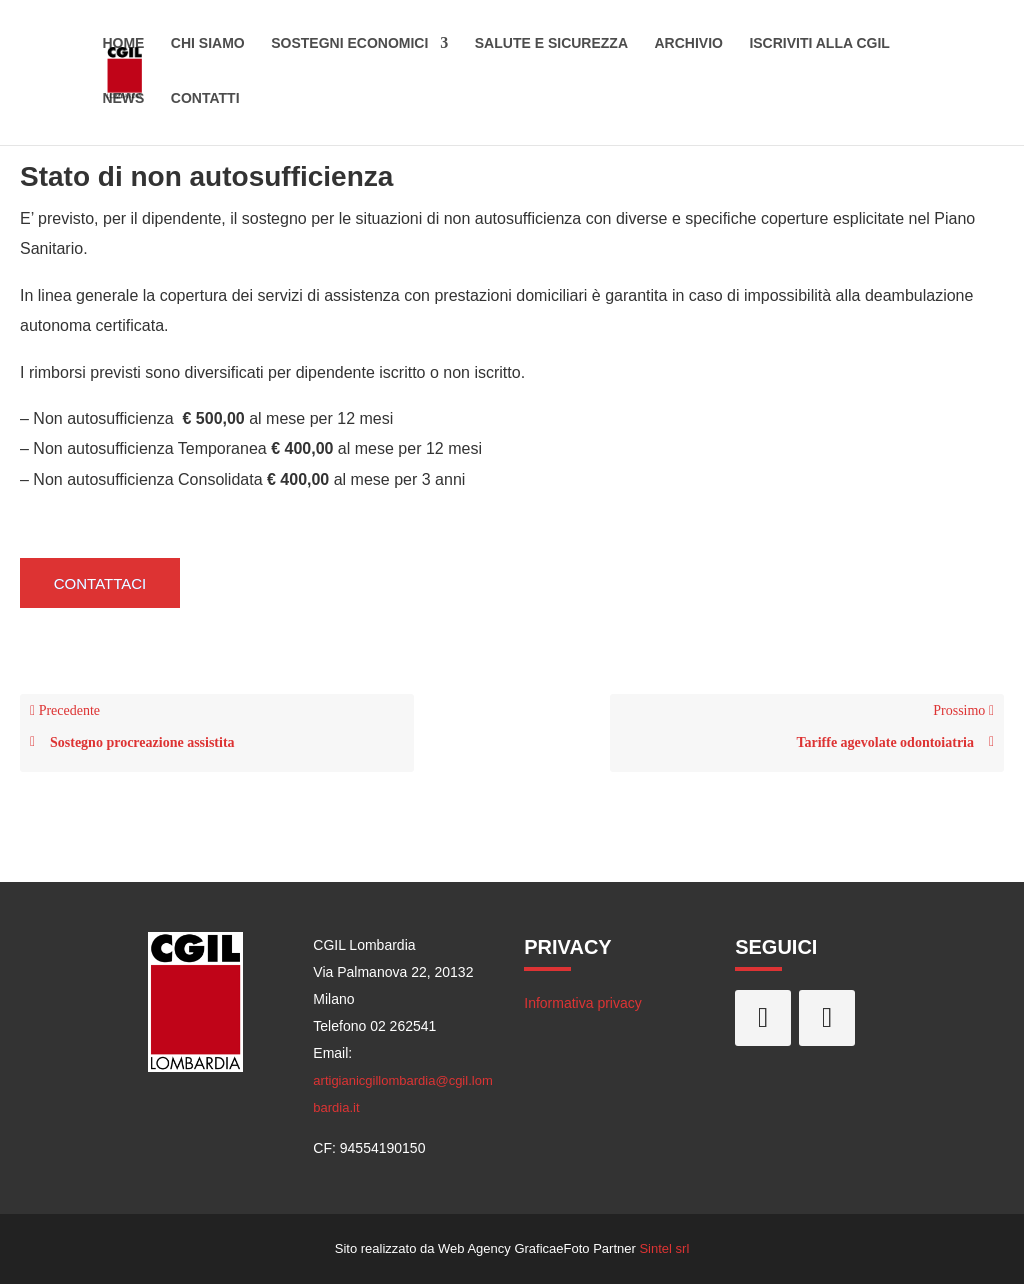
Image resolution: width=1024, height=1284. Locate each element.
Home (123, 48)
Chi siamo (208, 48)
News (123, 102)
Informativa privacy (582, 1003)
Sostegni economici (349, 48)
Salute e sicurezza (551, 48)
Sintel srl (664, 1248)
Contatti (205, 102)
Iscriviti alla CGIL (819, 48)
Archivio (688, 48)
